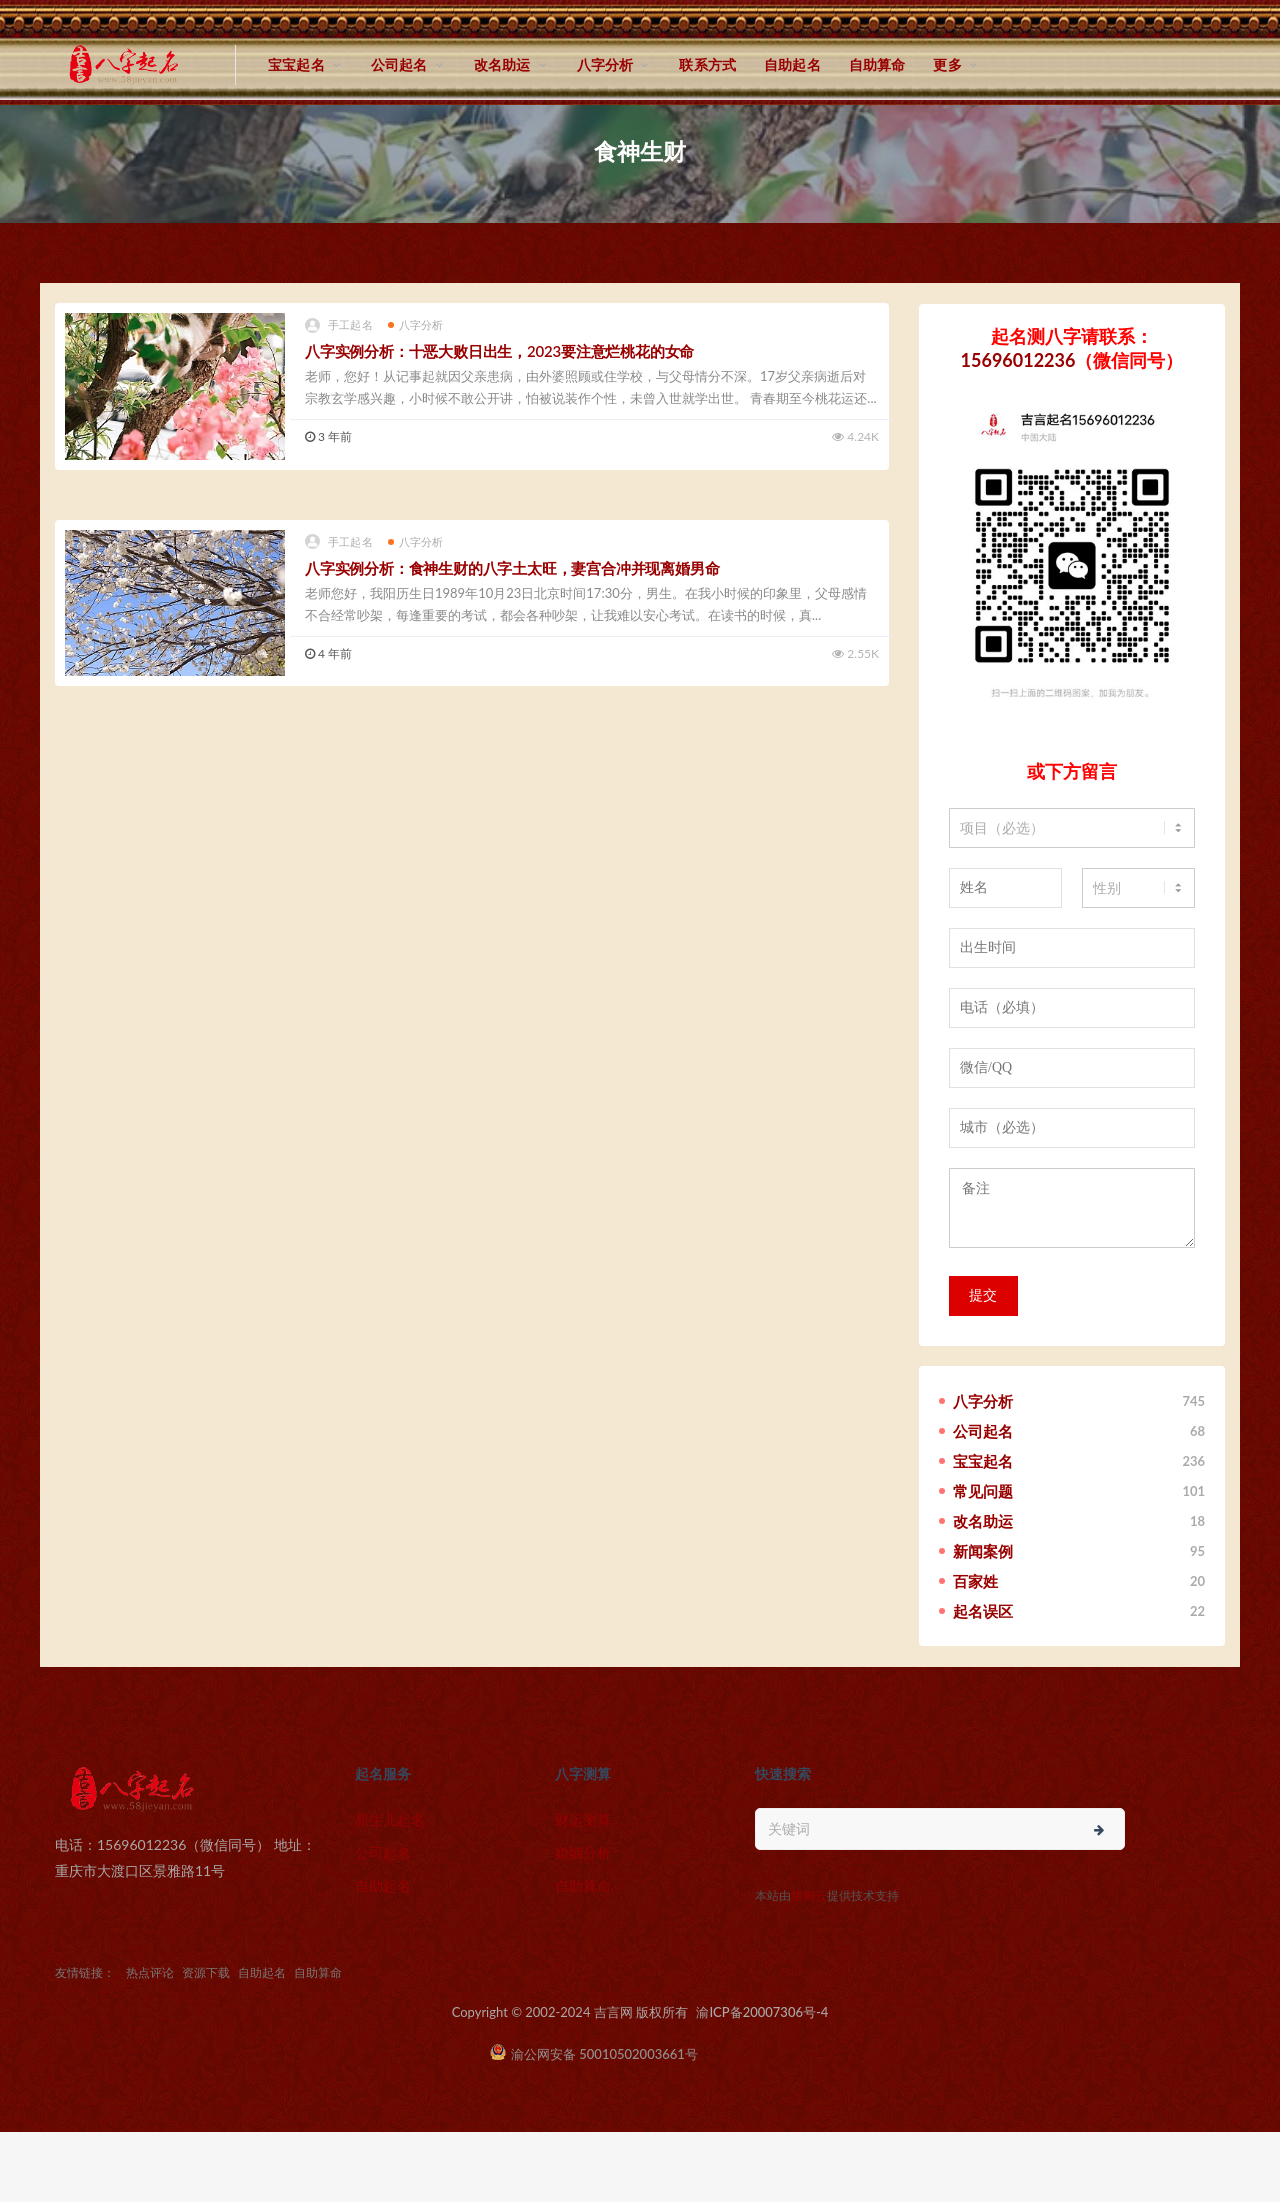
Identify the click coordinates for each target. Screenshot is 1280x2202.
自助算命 (877, 64)
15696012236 (1018, 360)
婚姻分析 (583, 1852)
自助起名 (792, 64)
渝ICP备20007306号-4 (762, 2012)
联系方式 (707, 64)
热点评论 (150, 1972)
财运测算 (583, 1819)
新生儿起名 (390, 1819)
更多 (947, 64)
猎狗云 (809, 1895)
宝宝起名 (296, 64)
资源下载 (206, 1972)
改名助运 (502, 64)
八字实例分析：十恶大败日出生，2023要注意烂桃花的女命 (499, 351)
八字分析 (605, 64)
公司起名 (399, 64)
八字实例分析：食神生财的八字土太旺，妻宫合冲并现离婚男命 (512, 568)
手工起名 (339, 325)
